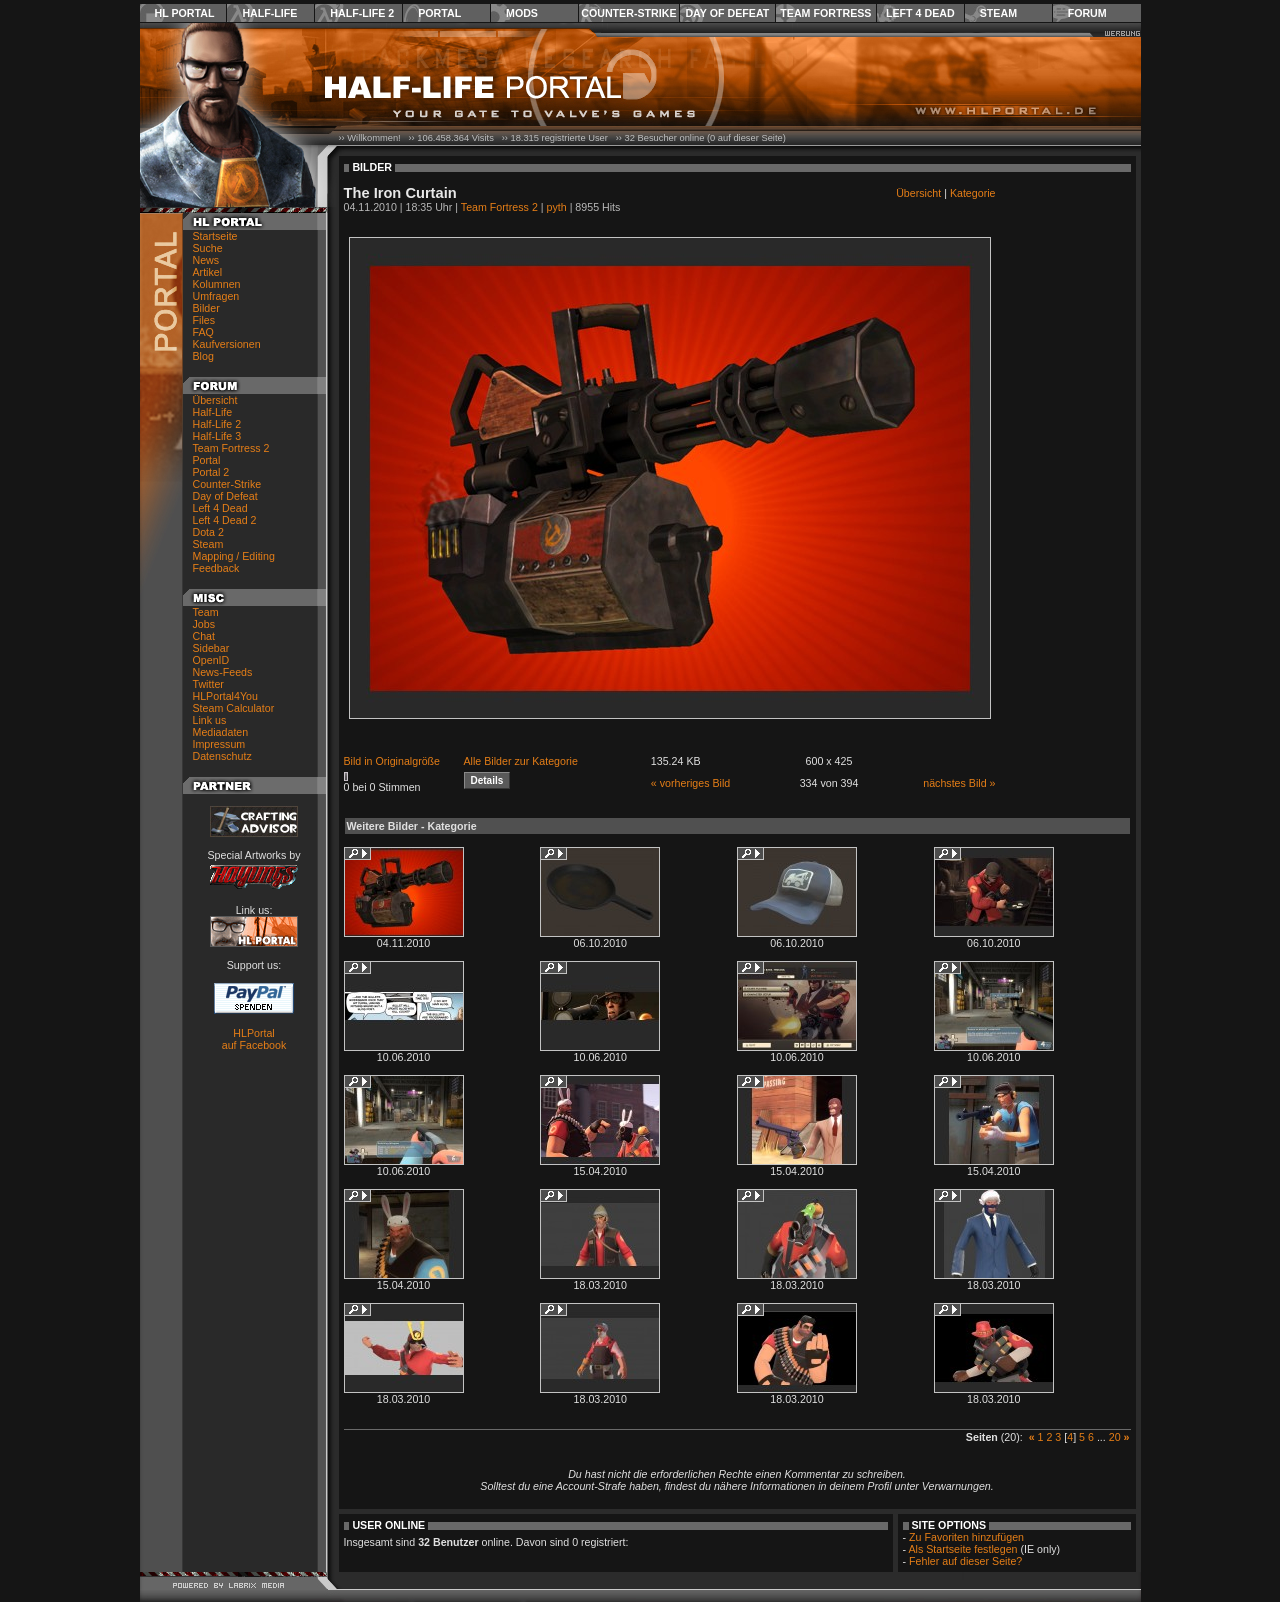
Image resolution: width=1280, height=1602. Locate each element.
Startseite (215, 236)
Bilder (206, 308)
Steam (998, 13)
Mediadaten (221, 732)
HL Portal (185, 13)
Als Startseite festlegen (963, 1549)
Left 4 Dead (920, 13)
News (206, 260)
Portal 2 (211, 472)
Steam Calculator (234, 708)
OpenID (211, 660)
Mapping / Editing (234, 556)
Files (204, 320)
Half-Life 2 (362, 13)
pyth (557, 207)
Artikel (208, 272)
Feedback (216, 568)
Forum (1087, 13)
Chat (204, 636)
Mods (522, 13)
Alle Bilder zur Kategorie (521, 761)
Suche (208, 248)
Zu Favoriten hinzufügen (966, 1537)
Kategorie (973, 193)
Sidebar (211, 648)
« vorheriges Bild (690, 783)
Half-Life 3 (217, 436)
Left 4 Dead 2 (225, 520)
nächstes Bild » (959, 783)
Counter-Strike (628, 13)
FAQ (203, 332)
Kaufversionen (227, 344)
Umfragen (216, 296)
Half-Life (269, 13)
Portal (439, 13)
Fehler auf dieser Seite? (965, 1561)
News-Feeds (223, 672)
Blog (203, 356)
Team (206, 612)
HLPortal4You (225, 696)
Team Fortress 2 (231, 448)
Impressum (219, 744)
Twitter (208, 684)
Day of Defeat (727, 13)
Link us (210, 720)
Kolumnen (217, 284)
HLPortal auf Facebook (254, 1039)
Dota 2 (208, 532)
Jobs (204, 624)
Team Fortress (825, 13)
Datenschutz (222, 756)
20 (1115, 1437)
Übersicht (215, 400)
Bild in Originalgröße (392, 761)
